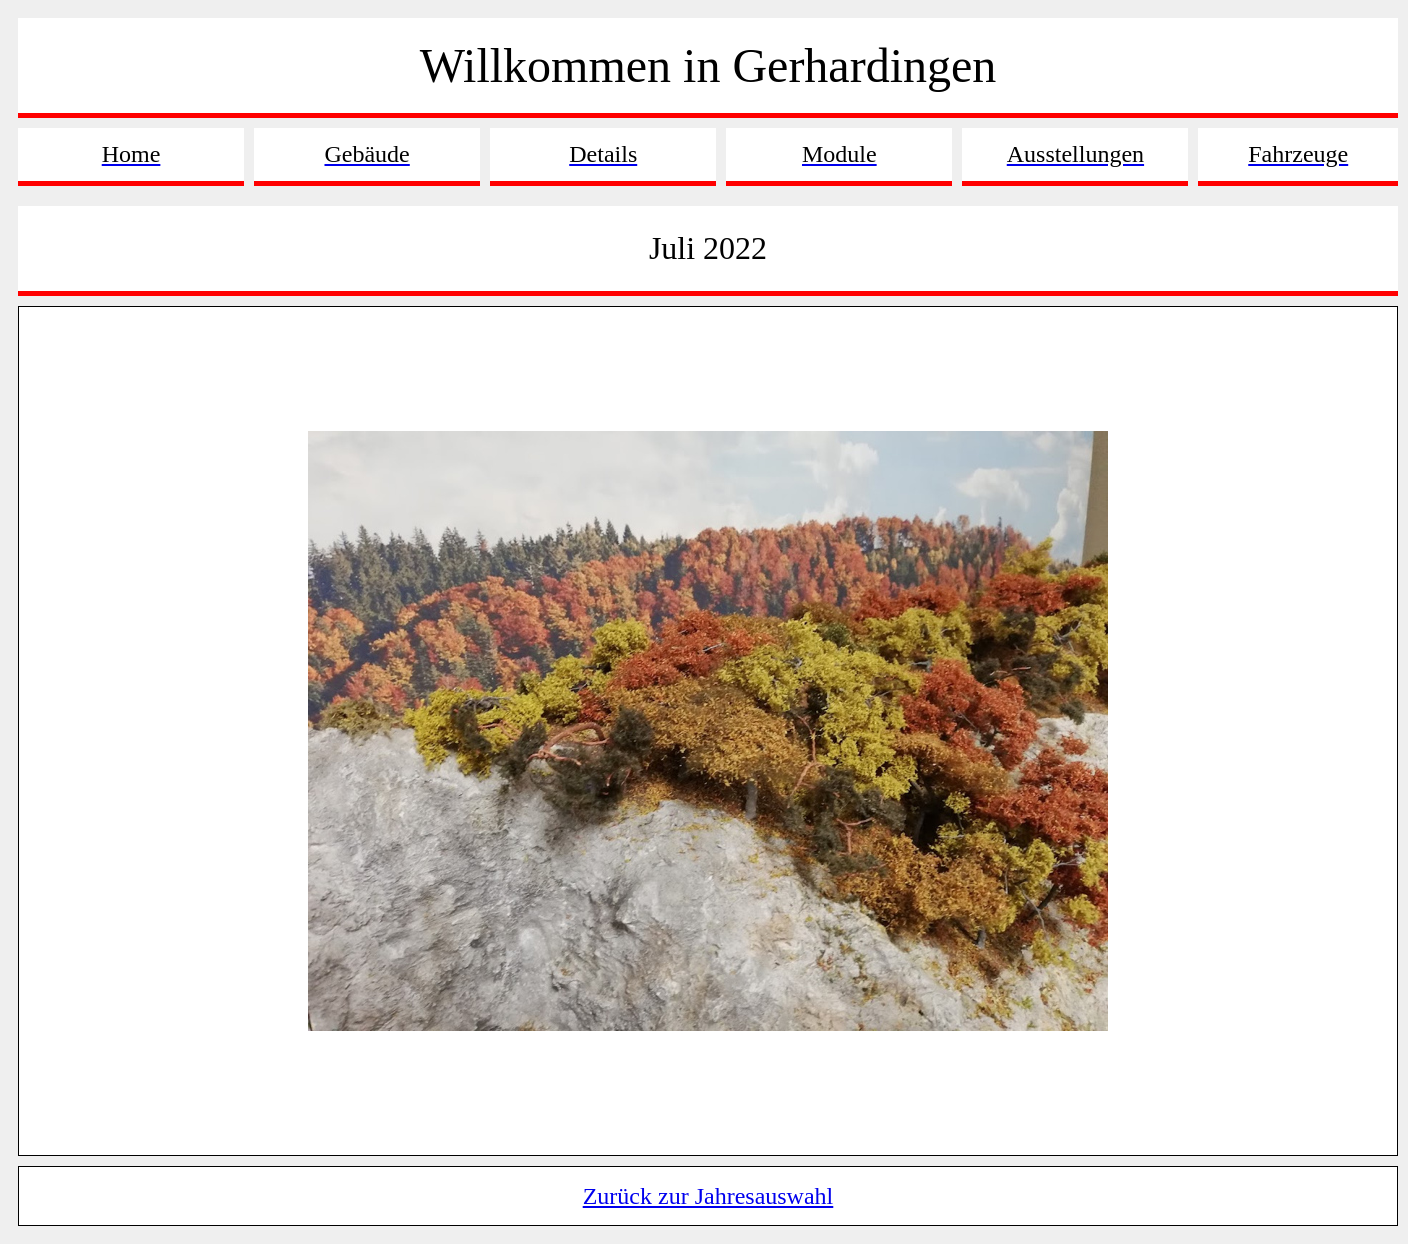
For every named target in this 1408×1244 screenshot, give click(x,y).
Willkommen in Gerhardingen (708, 65)
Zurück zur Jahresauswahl (708, 1196)
